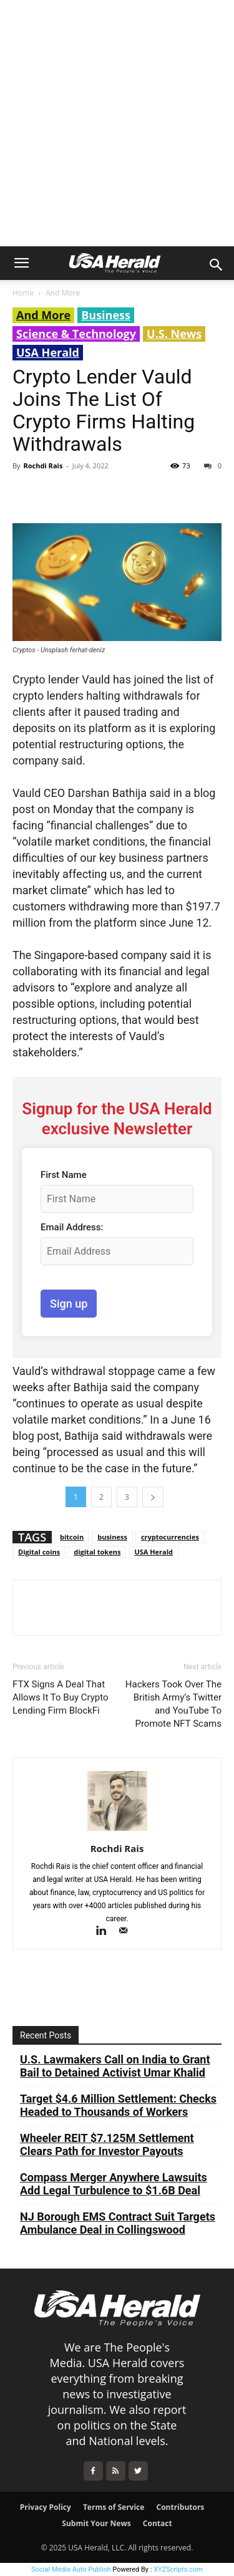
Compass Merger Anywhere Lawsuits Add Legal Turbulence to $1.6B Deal (113, 2184)
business (112, 1536)
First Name (64, 1174)
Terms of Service (113, 2507)
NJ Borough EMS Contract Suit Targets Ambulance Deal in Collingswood (117, 2223)
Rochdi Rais (42, 465)
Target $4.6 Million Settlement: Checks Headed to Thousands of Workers (118, 2105)
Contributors (181, 2507)
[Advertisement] (117, 123)
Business (105, 314)
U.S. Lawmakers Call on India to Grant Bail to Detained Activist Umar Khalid (115, 2066)
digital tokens (97, 1551)
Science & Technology (76, 333)
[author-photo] (117, 1831)
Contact (157, 2523)
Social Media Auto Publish (71, 2569)
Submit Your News (96, 2523)
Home (23, 292)
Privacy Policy (45, 2507)
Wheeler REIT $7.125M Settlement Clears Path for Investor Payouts (107, 2144)
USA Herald (47, 352)
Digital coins (39, 1551)
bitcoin (72, 1536)
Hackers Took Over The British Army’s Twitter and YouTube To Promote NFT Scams (173, 1704)
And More (63, 292)
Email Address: (72, 1227)
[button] (21, 263)
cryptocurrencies (170, 1536)
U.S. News (174, 333)
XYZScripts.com (178, 2569)
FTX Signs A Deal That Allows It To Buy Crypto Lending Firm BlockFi (60, 1697)
